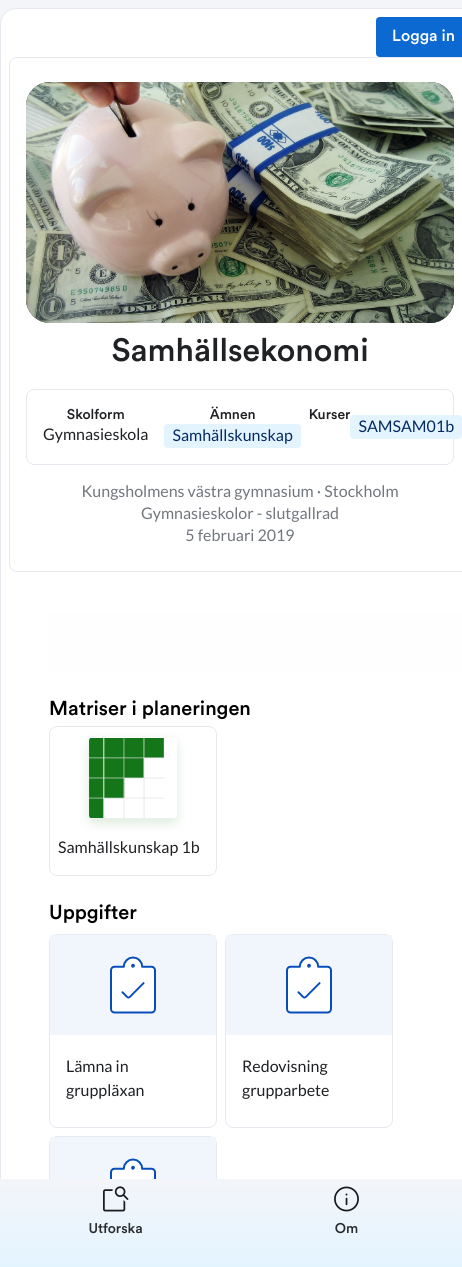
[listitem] (115, 1223)
